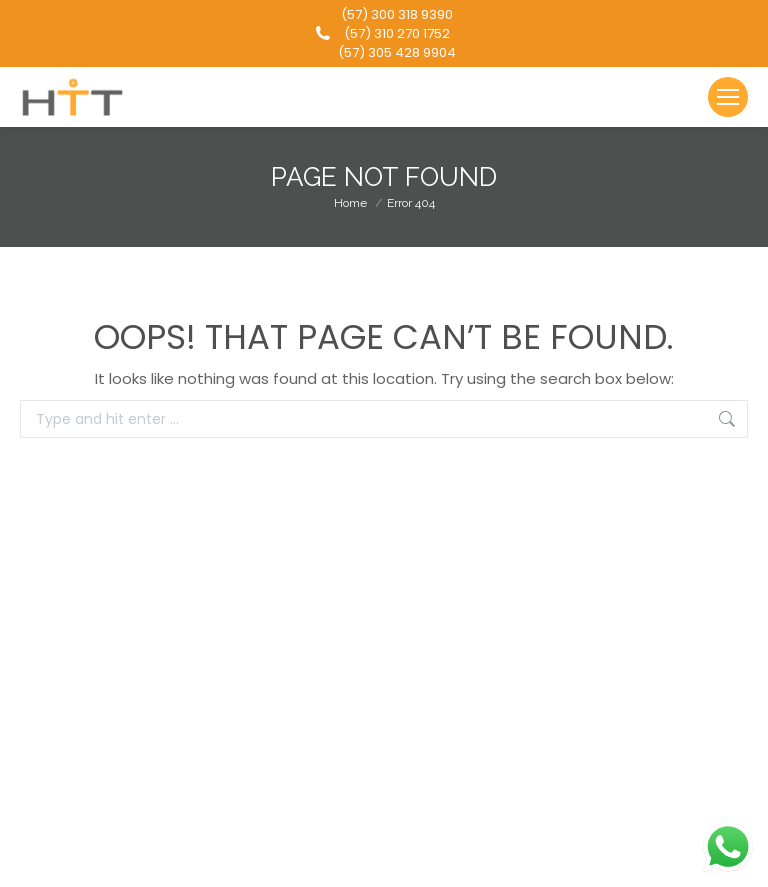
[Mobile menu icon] (728, 97)
